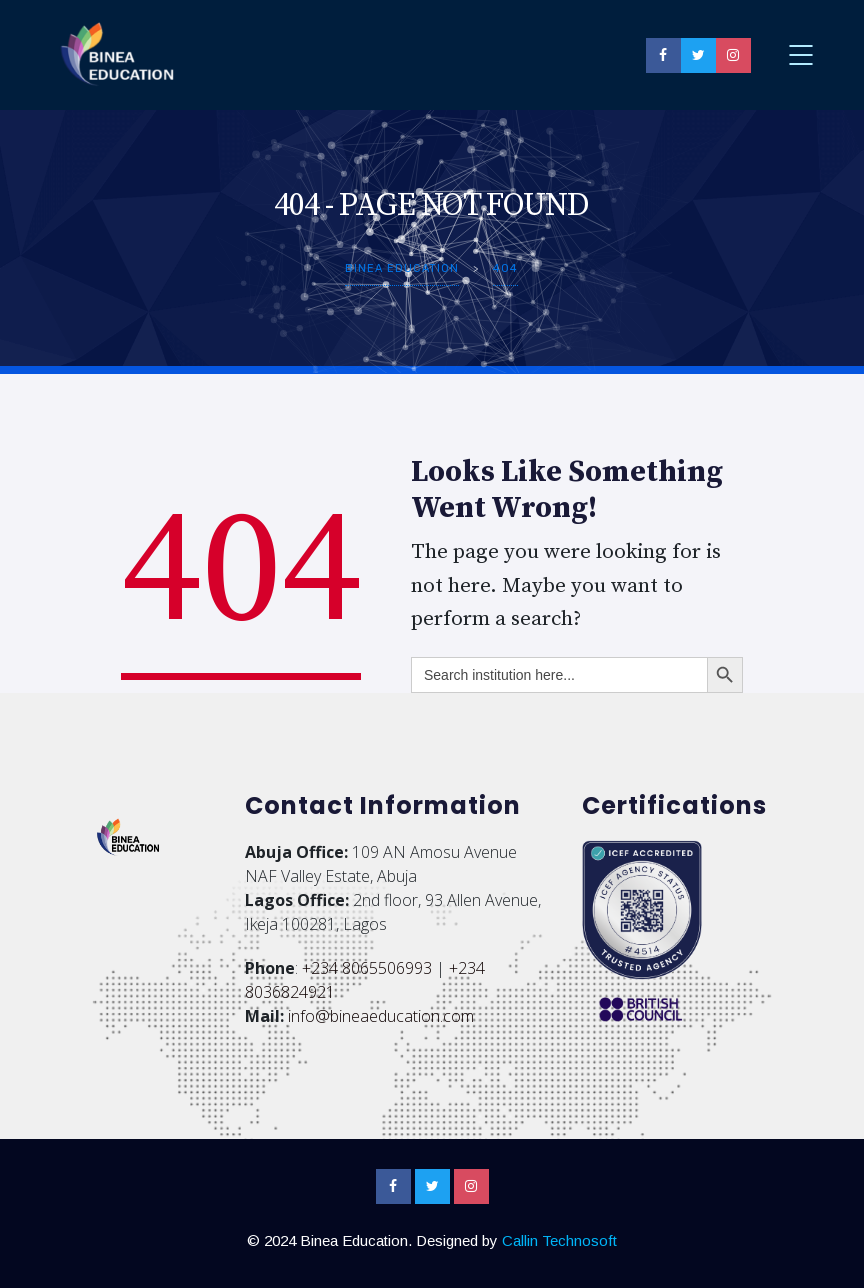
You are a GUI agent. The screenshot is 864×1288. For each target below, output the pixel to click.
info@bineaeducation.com (381, 1016)
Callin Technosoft (559, 1240)
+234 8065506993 (367, 968)
